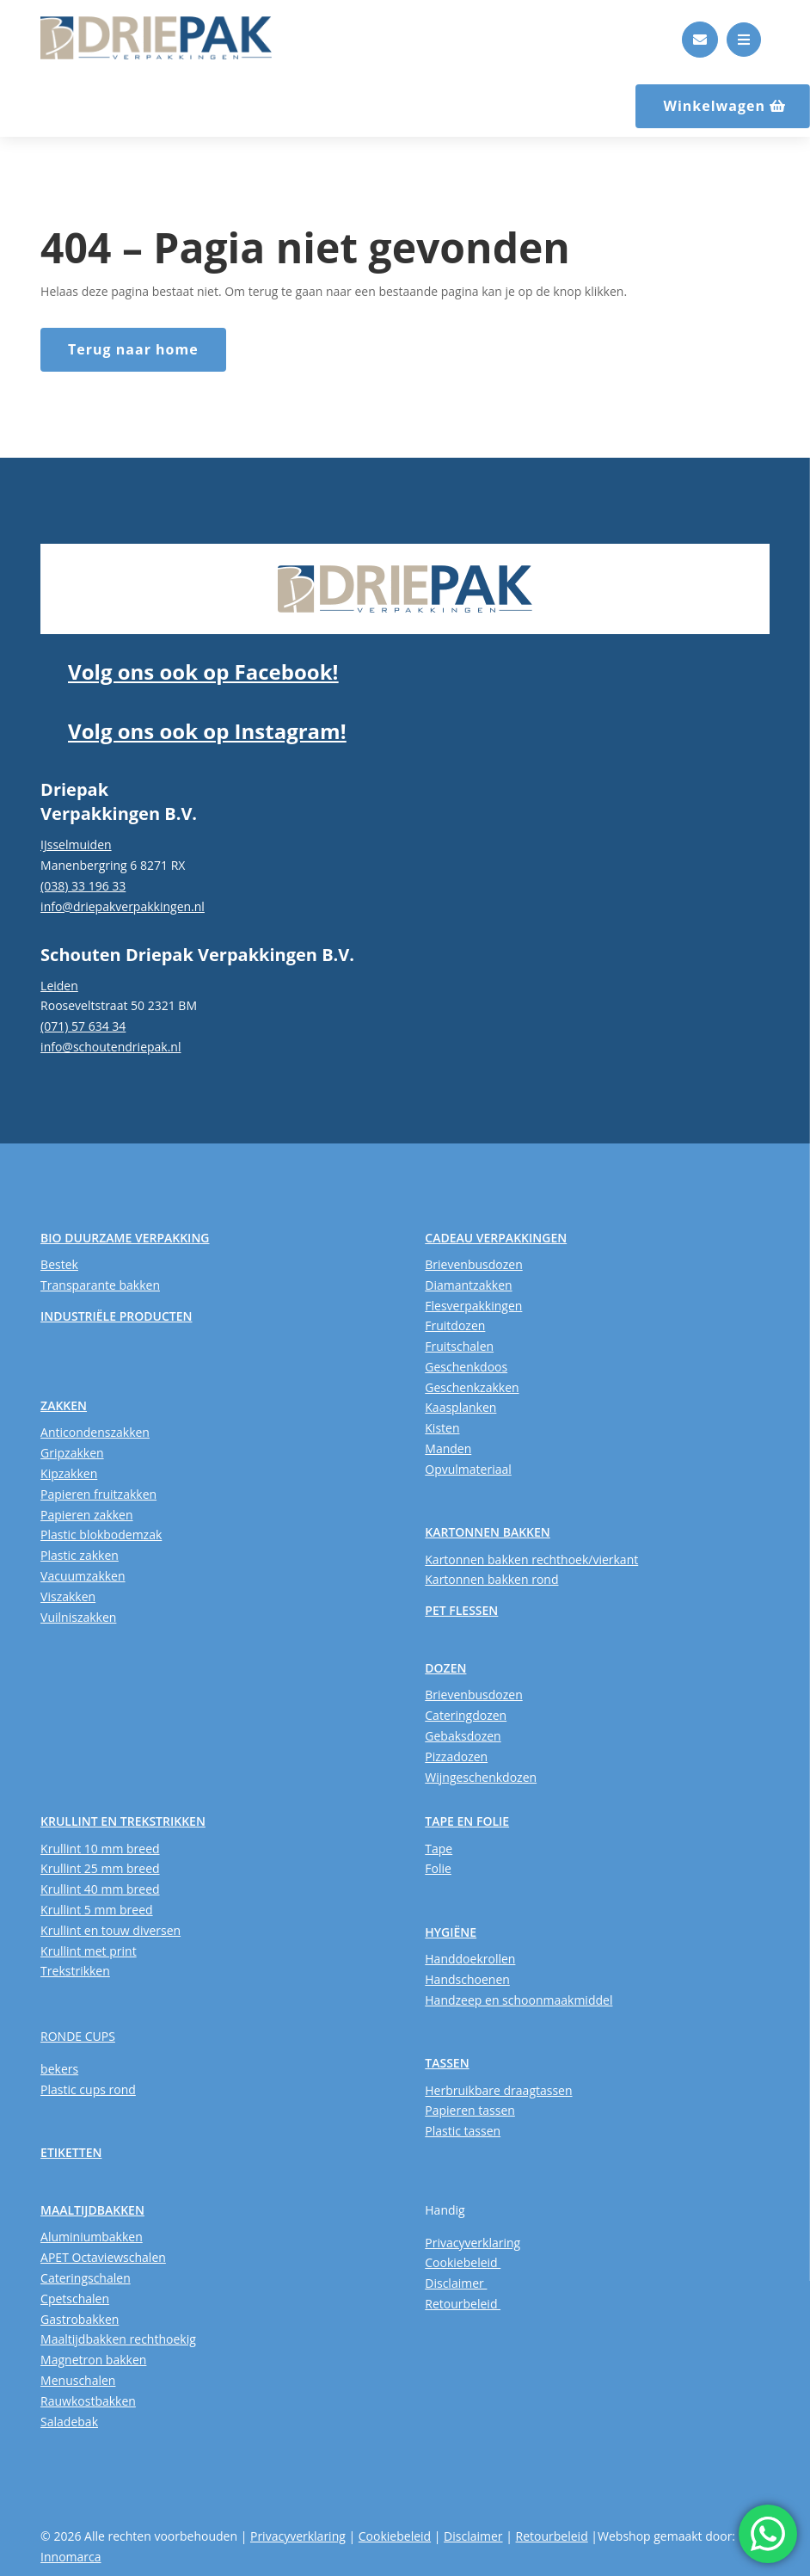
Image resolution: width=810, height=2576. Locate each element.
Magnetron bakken (93, 2359)
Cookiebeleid (462, 2262)
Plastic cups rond (88, 2089)
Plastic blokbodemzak (101, 1534)
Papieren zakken (86, 1515)
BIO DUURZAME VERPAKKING (124, 1237)
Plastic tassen (462, 2131)
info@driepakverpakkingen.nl (122, 906)
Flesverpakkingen (473, 1305)
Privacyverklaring (472, 2242)
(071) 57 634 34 (83, 1026)
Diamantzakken (468, 1285)
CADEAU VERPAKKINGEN (496, 1237)
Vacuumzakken (82, 1576)
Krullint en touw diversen (110, 1930)
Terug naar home (133, 349)
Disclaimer (456, 2283)
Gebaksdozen (462, 1736)
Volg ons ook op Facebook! (203, 671)
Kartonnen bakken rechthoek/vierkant (531, 1559)
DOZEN (445, 1668)
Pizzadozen (456, 1756)
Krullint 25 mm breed (99, 1868)
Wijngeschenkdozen (481, 1777)
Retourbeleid (462, 2304)
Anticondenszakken (95, 1432)
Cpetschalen (74, 2298)
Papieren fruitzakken (98, 1494)
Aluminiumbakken (91, 2236)
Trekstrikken (75, 1971)
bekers (59, 2069)
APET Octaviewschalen (103, 2257)
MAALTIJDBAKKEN (92, 2210)
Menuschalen (77, 2380)
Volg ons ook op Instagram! (207, 731)
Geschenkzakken (472, 1387)
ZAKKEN (63, 1405)
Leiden (59, 985)
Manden (448, 1448)
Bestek (59, 1264)
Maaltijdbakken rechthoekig (118, 2339)
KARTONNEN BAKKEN (487, 1532)
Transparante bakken (100, 1285)
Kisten (442, 1428)
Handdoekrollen (470, 1958)
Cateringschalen (85, 2278)
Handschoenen (467, 1979)
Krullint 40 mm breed (99, 1889)
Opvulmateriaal (468, 1469)
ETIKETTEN (70, 2152)
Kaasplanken (460, 1407)
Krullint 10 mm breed (99, 1848)
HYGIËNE (450, 1932)
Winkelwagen (714, 105)
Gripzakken (72, 1453)
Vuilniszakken (78, 1617)
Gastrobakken (79, 2319)
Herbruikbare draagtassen (498, 2090)
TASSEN (447, 2063)
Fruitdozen (455, 1325)
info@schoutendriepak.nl (110, 1046)
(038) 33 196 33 (83, 886)
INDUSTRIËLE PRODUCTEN (116, 1316)
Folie (438, 1868)
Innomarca (70, 2556)
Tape (438, 1848)
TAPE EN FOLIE (467, 1821)
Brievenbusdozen (473, 1264)
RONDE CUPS (77, 2036)
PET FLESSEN (461, 1610)
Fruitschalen (459, 1346)
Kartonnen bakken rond (491, 1579)
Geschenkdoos (466, 1367)
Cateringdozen (465, 1715)
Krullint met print (88, 1951)
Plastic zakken (79, 1555)
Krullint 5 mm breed (96, 1909)
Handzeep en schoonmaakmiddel (518, 2000)
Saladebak (69, 2421)
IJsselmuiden (76, 844)
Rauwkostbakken (88, 2401)
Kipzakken (68, 1473)
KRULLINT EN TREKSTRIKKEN (123, 1821)
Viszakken (67, 1596)
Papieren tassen (470, 2110)
